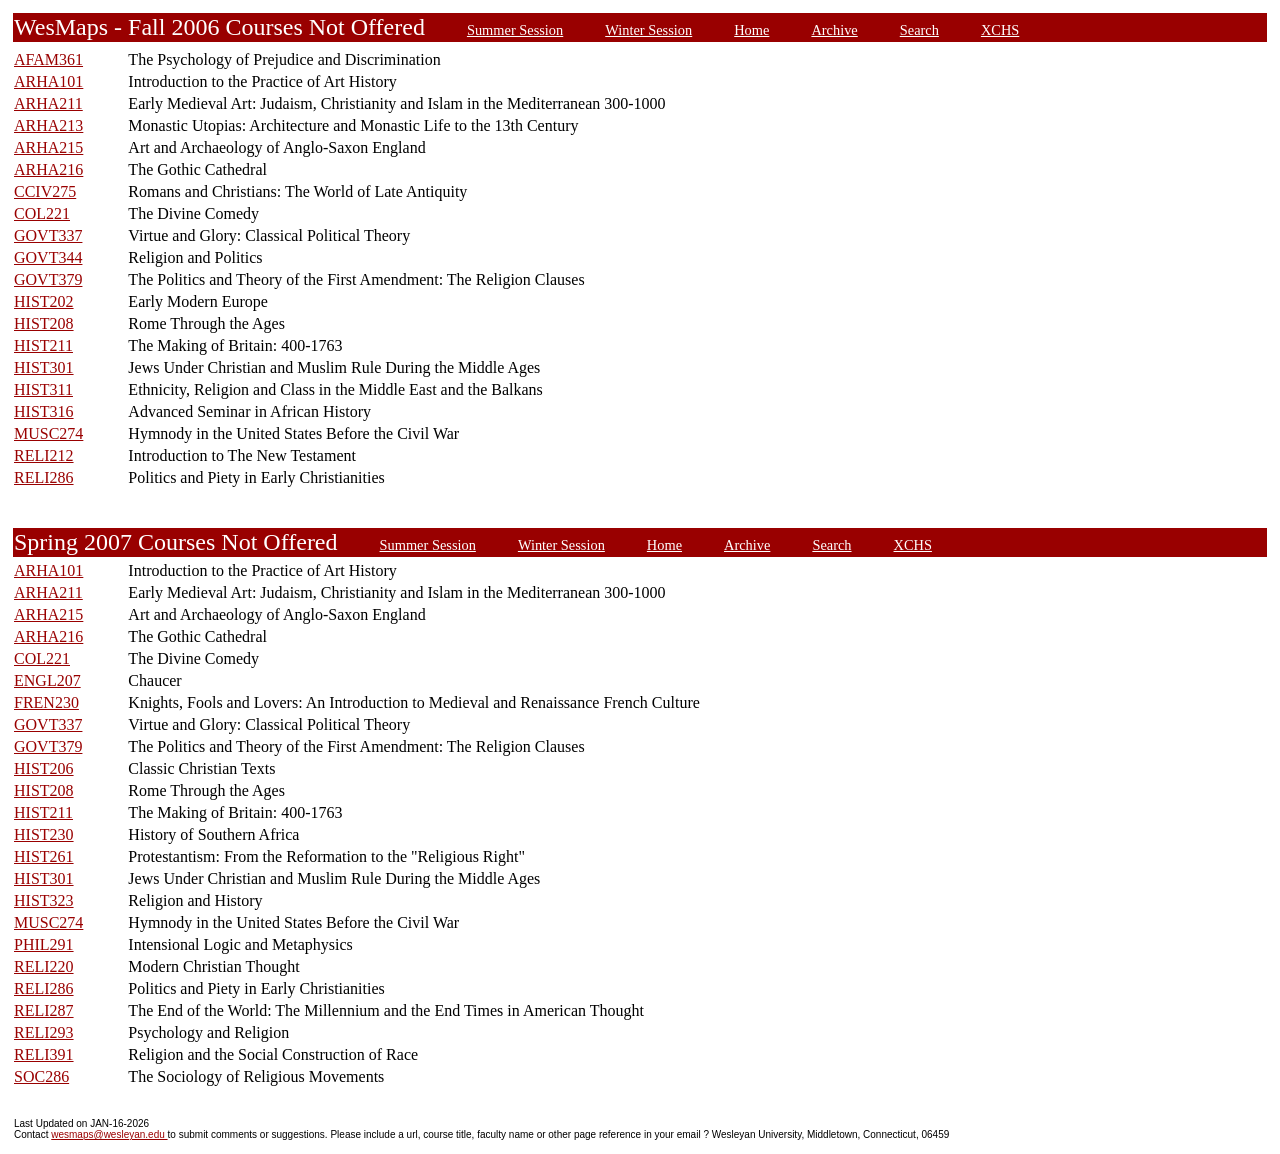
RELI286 (44, 477)
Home (751, 30)
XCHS (1000, 30)
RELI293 (44, 1032)
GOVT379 (48, 279)
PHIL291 (44, 944)
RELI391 (44, 1054)
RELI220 (44, 966)
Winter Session (648, 30)
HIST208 (44, 323)
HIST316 (44, 411)
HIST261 (44, 856)
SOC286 (41, 1076)
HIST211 (43, 345)
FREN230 (46, 702)
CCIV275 (45, 191)
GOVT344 (48, 257)
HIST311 (43, 389)
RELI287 (44, 1010)
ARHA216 (48, 169)
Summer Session (515, 30)
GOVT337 (48, 235)
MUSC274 (48, 433)
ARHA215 (48, 147)
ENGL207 (47, 680)
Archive (834, 30)
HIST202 (44, 301)
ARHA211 (48, 103)
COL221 (42, 213)
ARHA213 (48, 125)
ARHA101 (48, 81)
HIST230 (44, 834)
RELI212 (44, 455)
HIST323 (44, 900)
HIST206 (44, 768)
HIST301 (44, 367)
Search (919, 30)
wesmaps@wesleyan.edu (109, 1134)
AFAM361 (48, 59)
